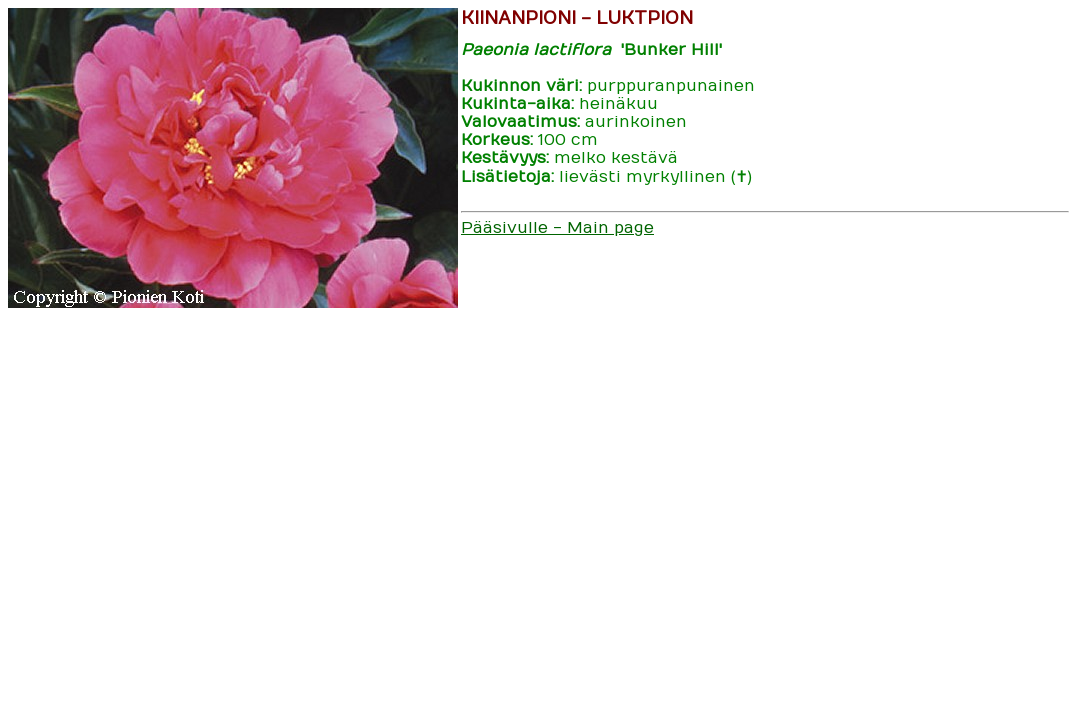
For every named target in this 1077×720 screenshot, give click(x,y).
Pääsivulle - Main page (557, 228)
